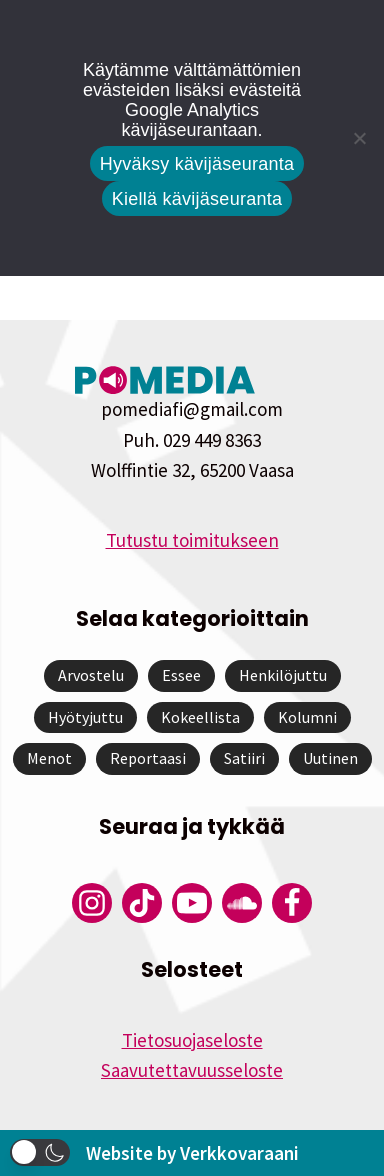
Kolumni (307, 717)
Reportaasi (148, 758)
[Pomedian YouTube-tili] (192, 903)
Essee (181, 675)
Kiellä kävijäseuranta (197, 199)
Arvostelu (91, 675)
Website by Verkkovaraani (192, 1153)
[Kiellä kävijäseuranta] (359, 138)
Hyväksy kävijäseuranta (197, 164)
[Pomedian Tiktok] (142, 903)
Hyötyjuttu (85, 717)
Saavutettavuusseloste (192, 1070)
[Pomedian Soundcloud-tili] (242, 903)
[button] (40, 1152)
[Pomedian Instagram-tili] (92, 903)
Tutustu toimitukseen (192, 540)
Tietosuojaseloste (192, 1040)
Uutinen (330, 758)
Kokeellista (200, 717)
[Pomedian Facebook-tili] (292, 903)
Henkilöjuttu (283, 675)
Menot (49, 758)
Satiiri (244, 758)
